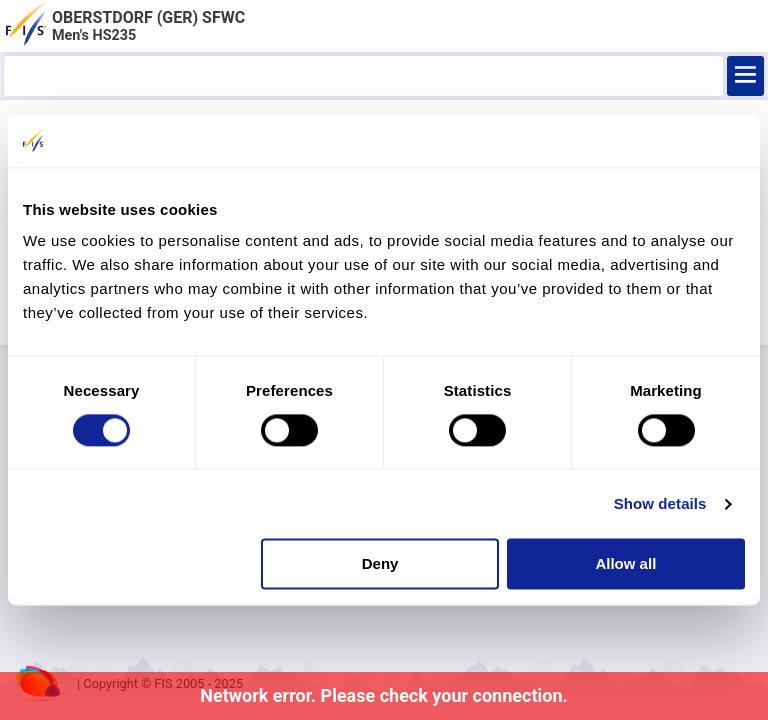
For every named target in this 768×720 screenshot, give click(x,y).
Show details (660, 503)
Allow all (625, 564)
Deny (380, 564)
